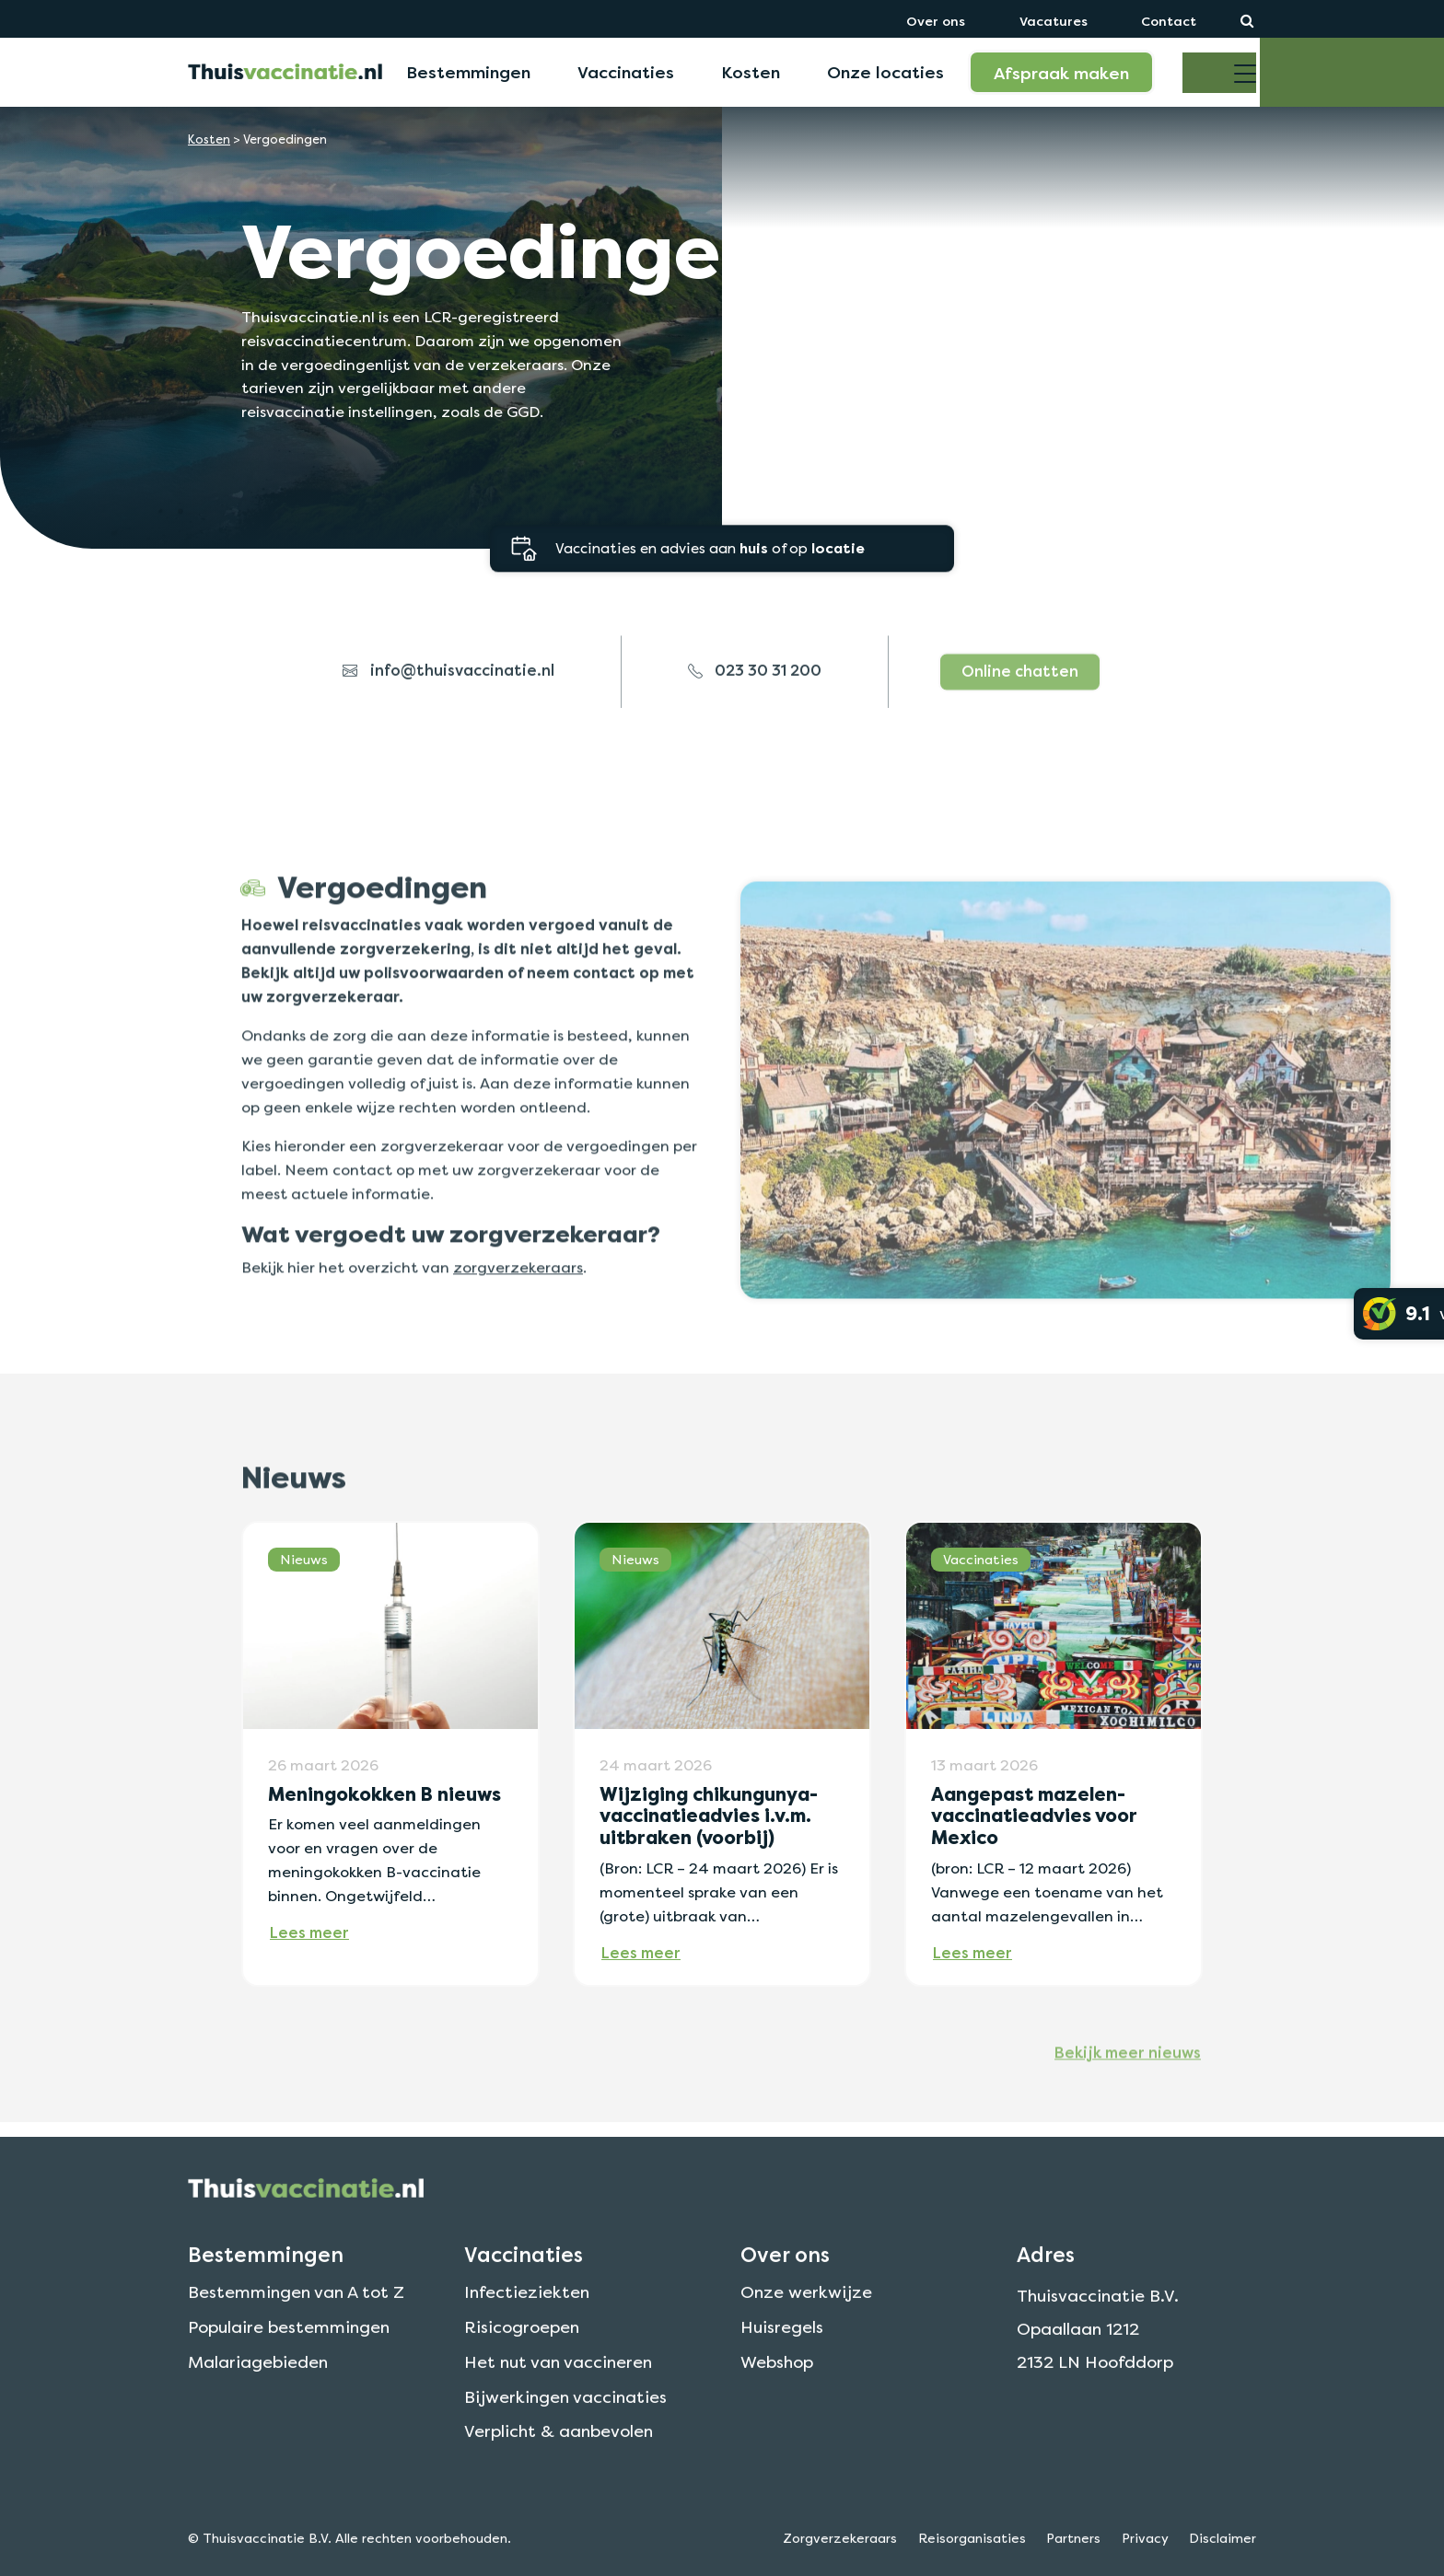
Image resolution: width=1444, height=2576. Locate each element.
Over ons (935, 20)
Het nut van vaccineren (558, 2422)
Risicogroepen (521, 2387)
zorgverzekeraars (518, 1322)
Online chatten (1019, 726)
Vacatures (1053, 20)
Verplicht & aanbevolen (558, 2492)
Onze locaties (885, 72)
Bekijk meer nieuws (1127, 2107)
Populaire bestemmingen (289, 2387)
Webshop (776, 2422)
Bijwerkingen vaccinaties (565, 2457)
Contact (1168, 20)
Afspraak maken (1061, 73)
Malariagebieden (258, 2422)
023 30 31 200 (755, 726)
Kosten (750, 72)
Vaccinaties (625, 72)
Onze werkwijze (806, 2352)
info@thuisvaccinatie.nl (448, 726)
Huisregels (781, 2387)
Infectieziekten (526, 2352)
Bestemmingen (468, 72)
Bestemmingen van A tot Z (296, 2352)
